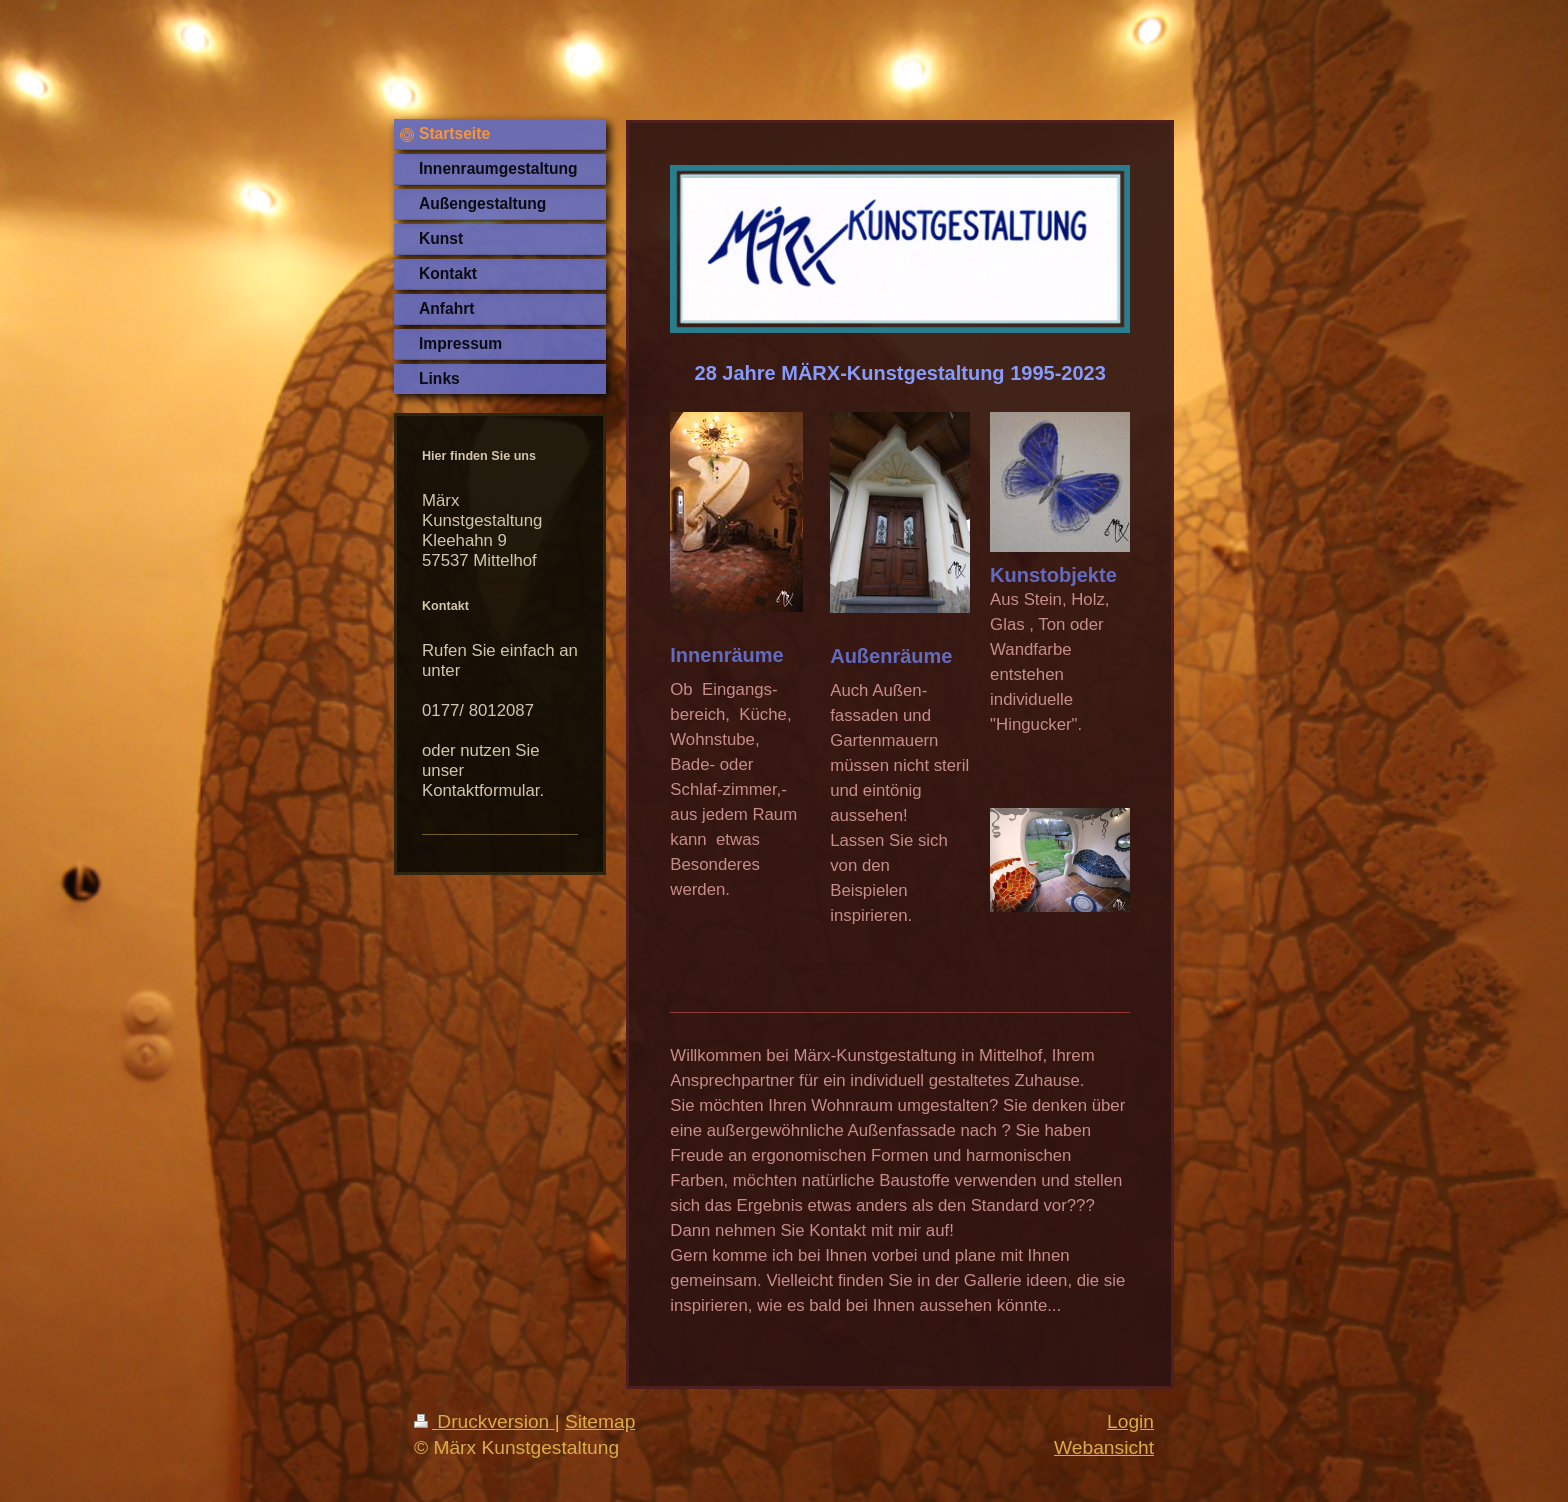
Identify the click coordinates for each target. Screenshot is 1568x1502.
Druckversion (484, 1421)
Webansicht (1104, 1447)
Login (1130, 1421)
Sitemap (600, 1421)
